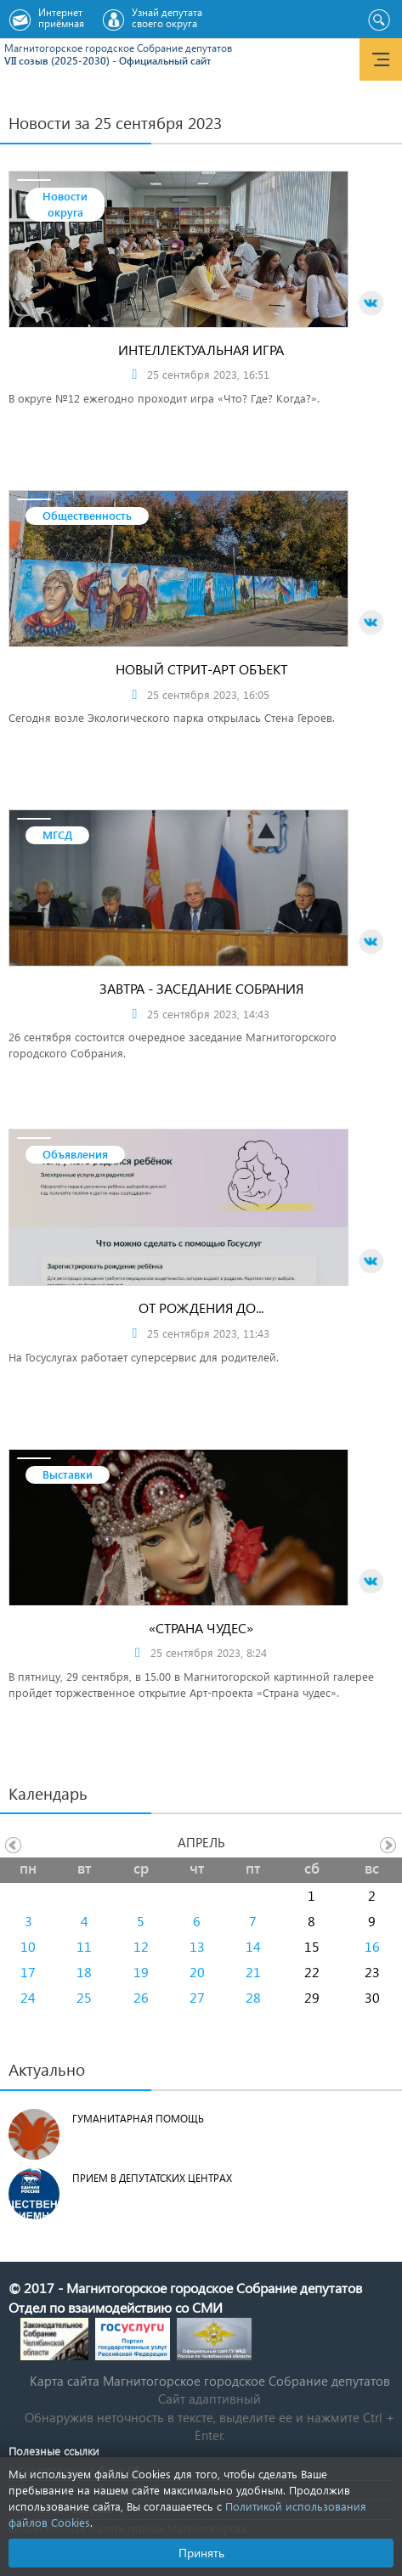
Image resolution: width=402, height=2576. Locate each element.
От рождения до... (201, 1307)
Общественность (87, 515)
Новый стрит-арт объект (201, 669)
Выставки (67, 1474)
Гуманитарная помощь (138, 2118)
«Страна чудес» (201, 1628)
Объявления (75, 1154)
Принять (201, 2553)
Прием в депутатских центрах (152, 2178)
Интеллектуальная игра (201, 349)
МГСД (57, 834)
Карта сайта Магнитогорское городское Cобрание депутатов (210, 2380)
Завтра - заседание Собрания (201, 988)
